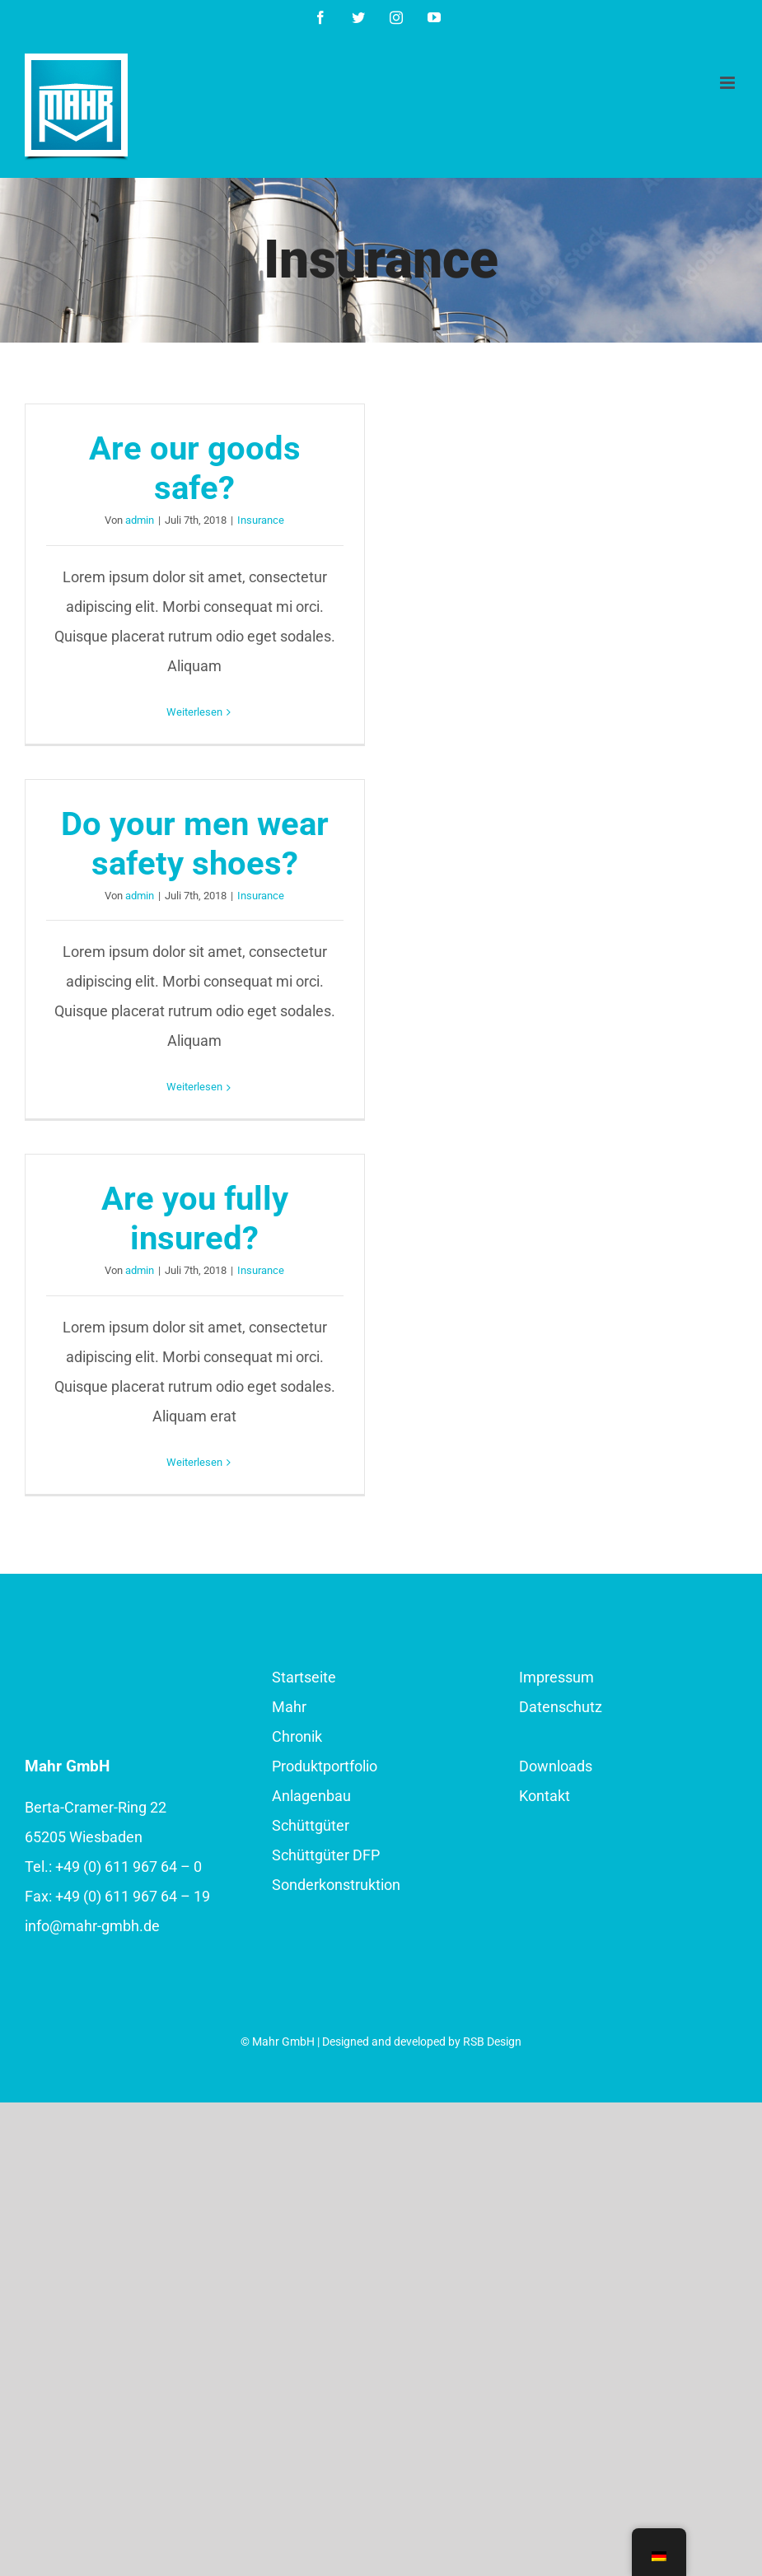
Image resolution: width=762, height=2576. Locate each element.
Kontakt (544, 1795)
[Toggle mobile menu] (728, 82)
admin (139, 520)
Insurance (260, 520)
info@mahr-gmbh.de (92, 1925)
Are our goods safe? (195, 468)
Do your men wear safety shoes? (195, 844)
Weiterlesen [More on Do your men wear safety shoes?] (194, 1086)
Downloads (555, 1766)
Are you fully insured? (194, 1218)
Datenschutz (560, 1706)
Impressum (556, 1677)
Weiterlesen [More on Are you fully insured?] (194, 1462)
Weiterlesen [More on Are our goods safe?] (194, 712)
